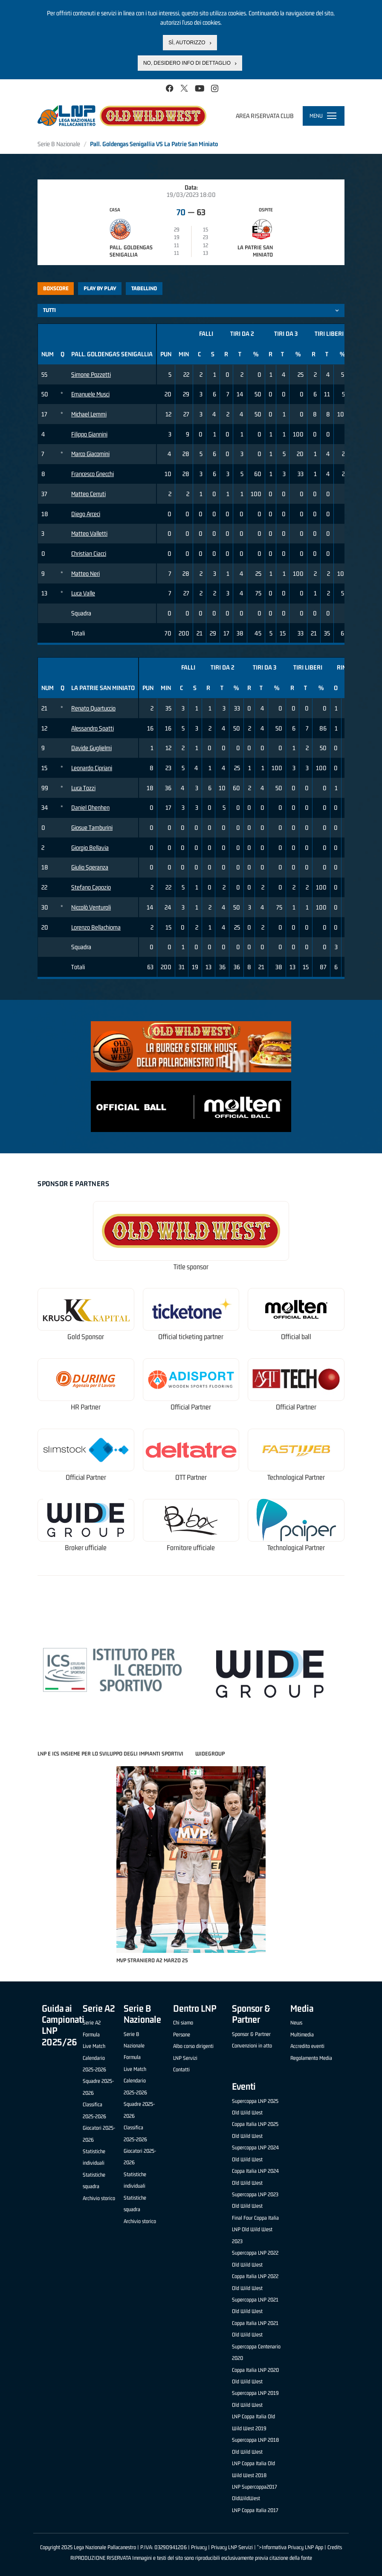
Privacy (199, 2547)
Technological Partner (296, 1477)
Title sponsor (191, 1267)
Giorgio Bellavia (90, 847)
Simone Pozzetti (91, 374)
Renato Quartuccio (93, 708)
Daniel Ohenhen (90, 807)
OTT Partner (191, 1477)
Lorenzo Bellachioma (96, 927)
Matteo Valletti (89, 533)
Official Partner (191, 1407)
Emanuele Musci (90, 394)
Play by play (100, 288)
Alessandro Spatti (92, 728)
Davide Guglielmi (91, 747)
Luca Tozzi (83, 787)
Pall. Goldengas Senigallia (131, 251)
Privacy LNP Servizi (232, 2547)
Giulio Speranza (89, 867)
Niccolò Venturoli (91, 907)
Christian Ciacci (88, 553)
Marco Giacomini (90, 453)
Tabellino (144, 288)
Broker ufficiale (86, 1548)
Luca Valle (83, 593)
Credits (334, 2547)
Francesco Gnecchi (92, 473)
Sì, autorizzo (186, 41)
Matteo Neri (85, 573)
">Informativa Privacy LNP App (290, 2547)
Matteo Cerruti (88, 493)
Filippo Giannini (89, 434)
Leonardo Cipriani (91, 767)
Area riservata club (265, 115)
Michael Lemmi (89, 414)
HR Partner (86, 1407)
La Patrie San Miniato (255, 251)
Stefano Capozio (91, 887)
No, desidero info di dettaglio (187, 62)
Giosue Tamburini (92, 827)
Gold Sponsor (85, 1337)
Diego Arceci (85, 513)
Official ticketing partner (190, 1337)
